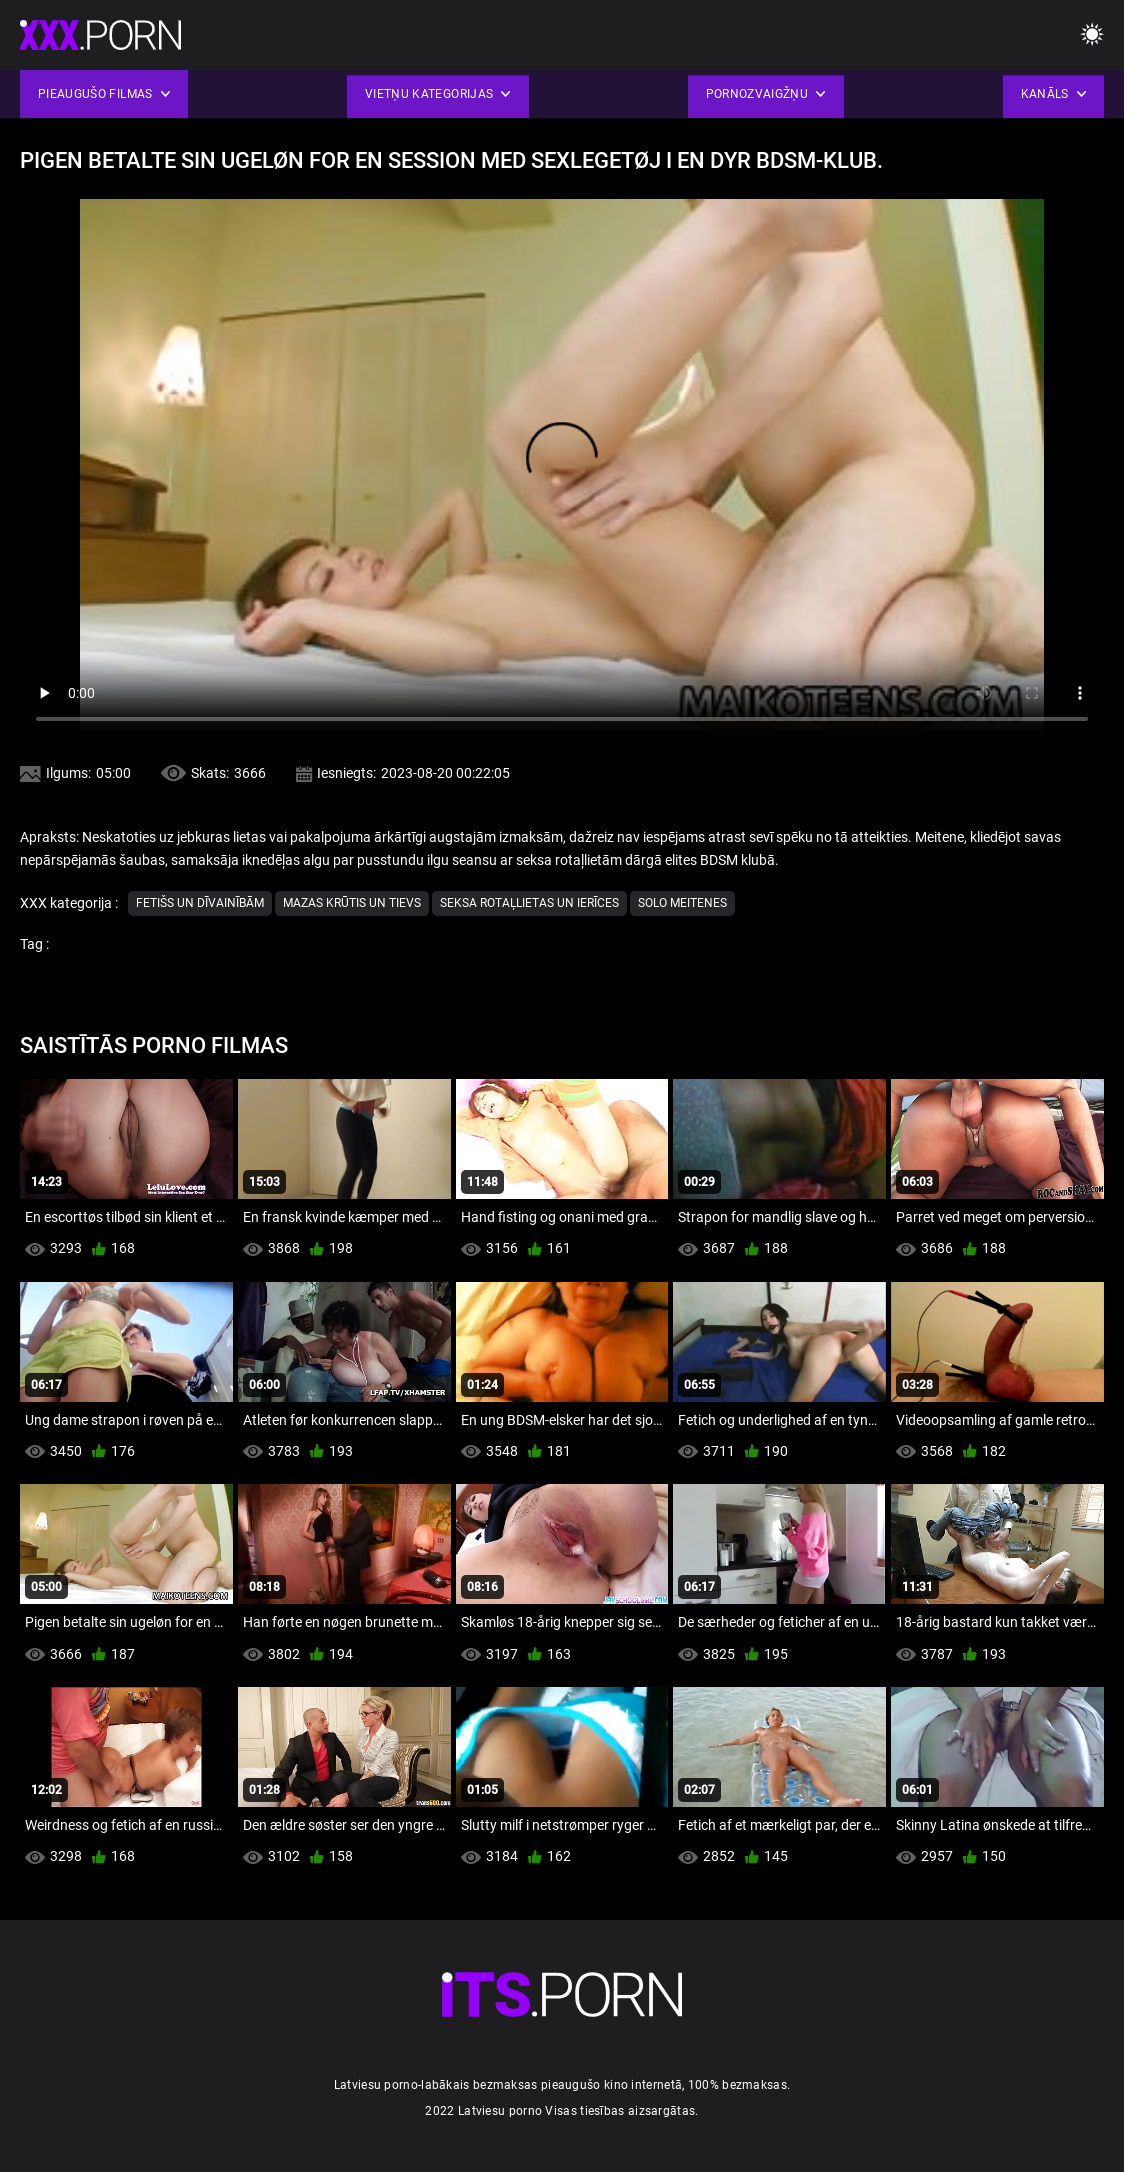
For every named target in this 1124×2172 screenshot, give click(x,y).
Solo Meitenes (682, 903)
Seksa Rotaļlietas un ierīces (529, 903)
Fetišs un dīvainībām (200, 903)
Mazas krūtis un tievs (352, 903)
